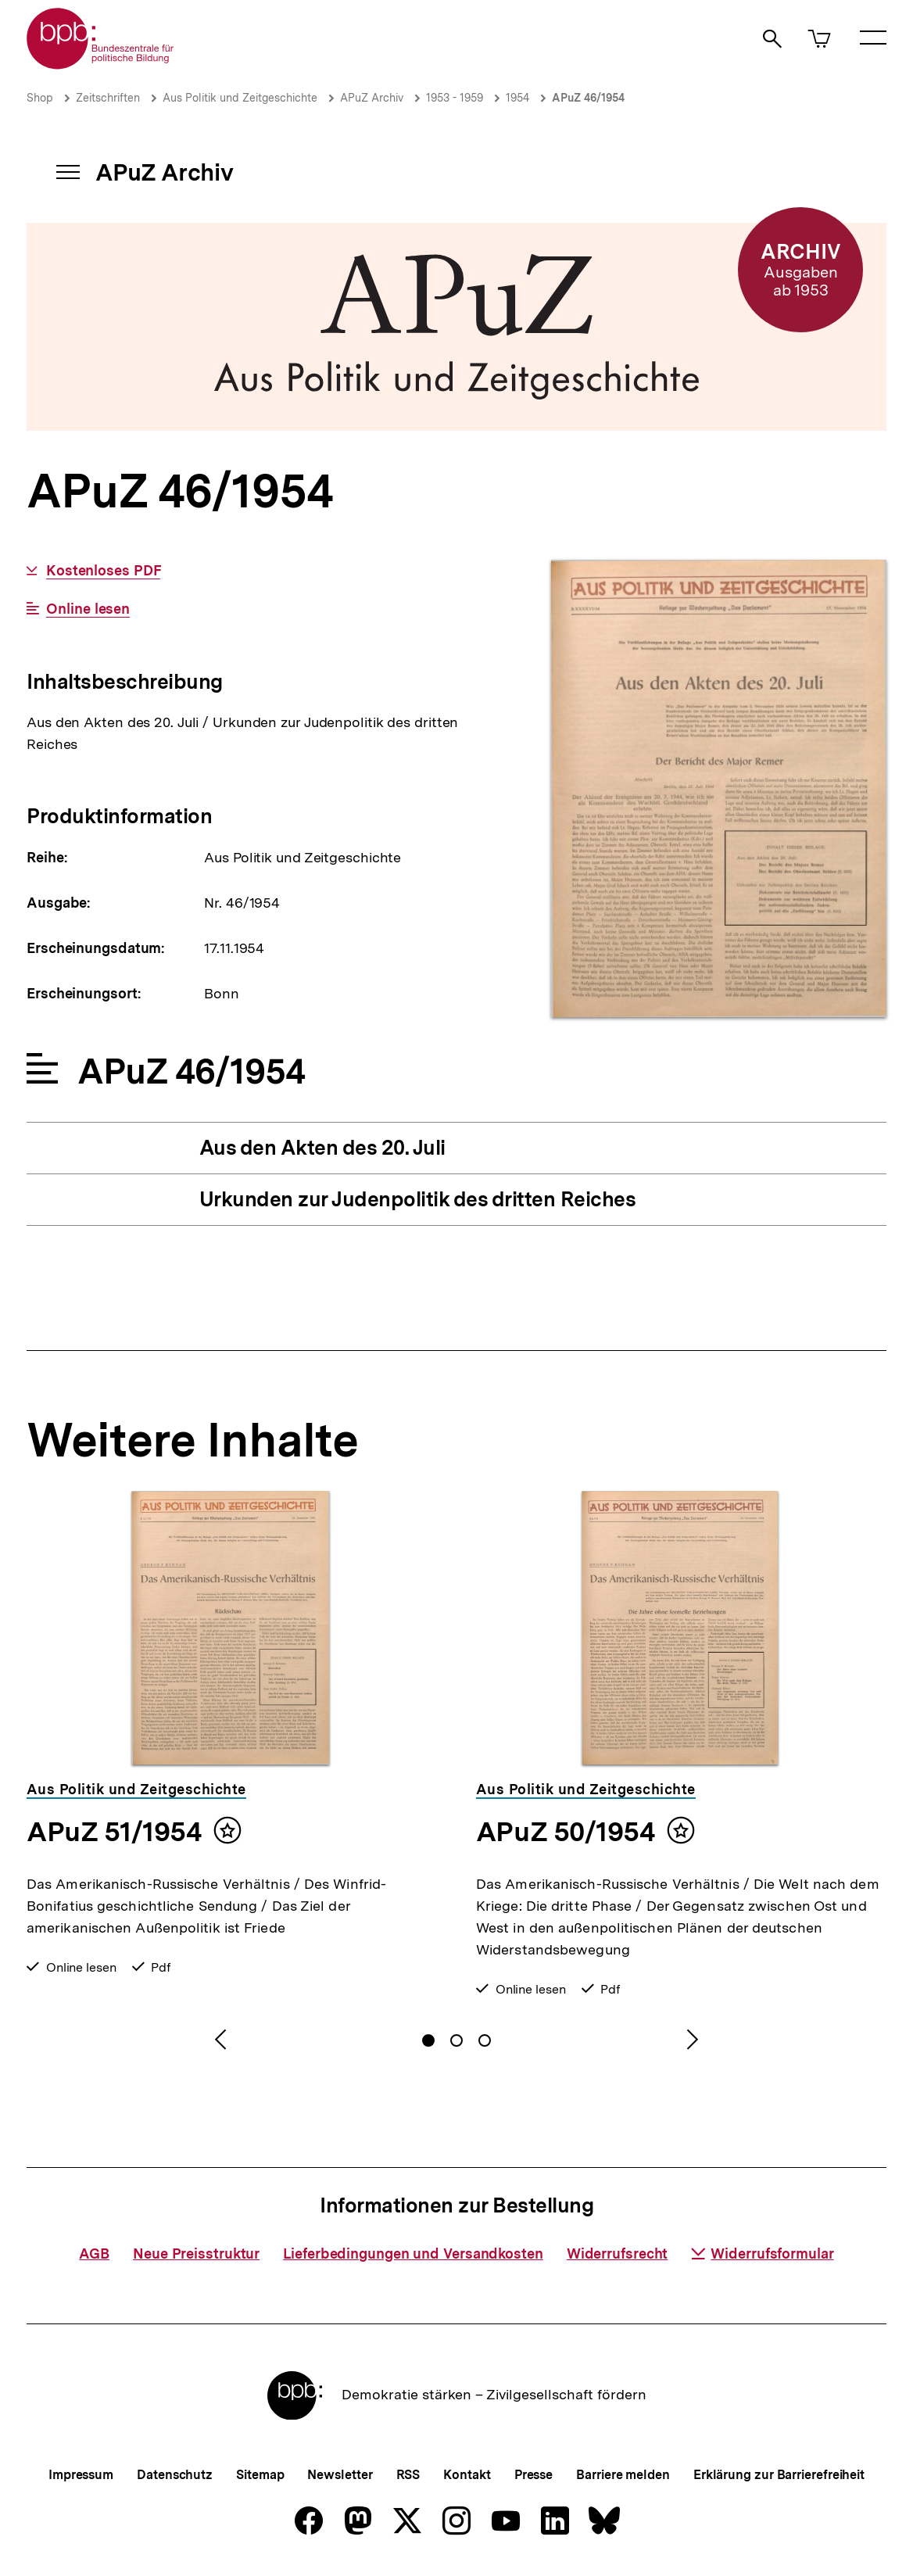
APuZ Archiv (371, 97)
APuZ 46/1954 (588, 97)
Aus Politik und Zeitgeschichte (240, 97)
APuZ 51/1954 (114, 1831)
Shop (40, 97)
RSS (408, 2474)
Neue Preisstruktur (196, 2253)
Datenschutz (175, 2474)
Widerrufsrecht (617, 2253)
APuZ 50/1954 (565, 1831)
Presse (533, 2474)
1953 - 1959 (454, 97)
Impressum (80, 2474)
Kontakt (466, 2474)
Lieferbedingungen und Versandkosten (413, 2253)
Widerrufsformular (762, 2253)
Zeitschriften (108, 97)
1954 (517, 97)
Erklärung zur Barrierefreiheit (779, 2474)
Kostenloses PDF (103, 570)
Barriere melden (623, 2474)
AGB (94, 2253)
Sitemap (260, 2474)
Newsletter (339, 2474)
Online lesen (88, 609)
